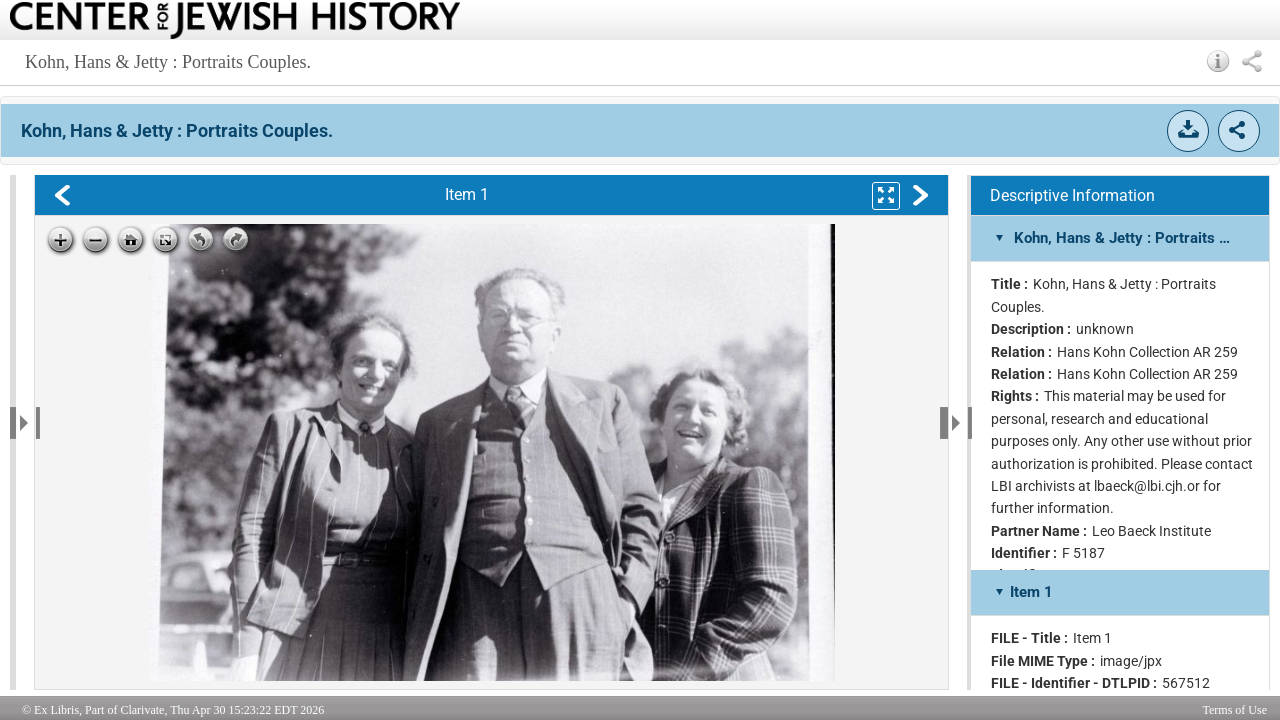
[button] (1218, 61)
